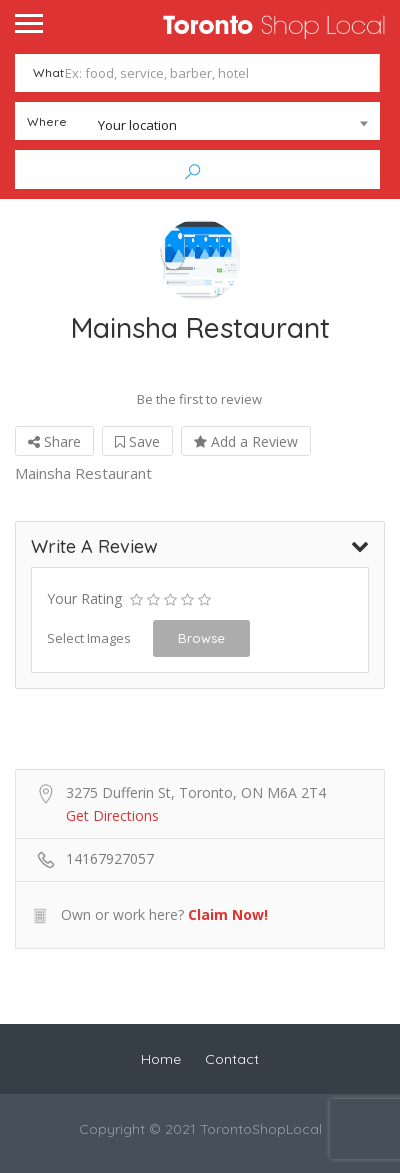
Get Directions (112, 814)
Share (54, 440)
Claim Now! (228, 913)
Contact (232, 1058)
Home (161, 1058)
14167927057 (110, 857)
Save (137, 440)
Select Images (89, 637)
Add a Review (246, 440)
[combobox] (197, 125)
